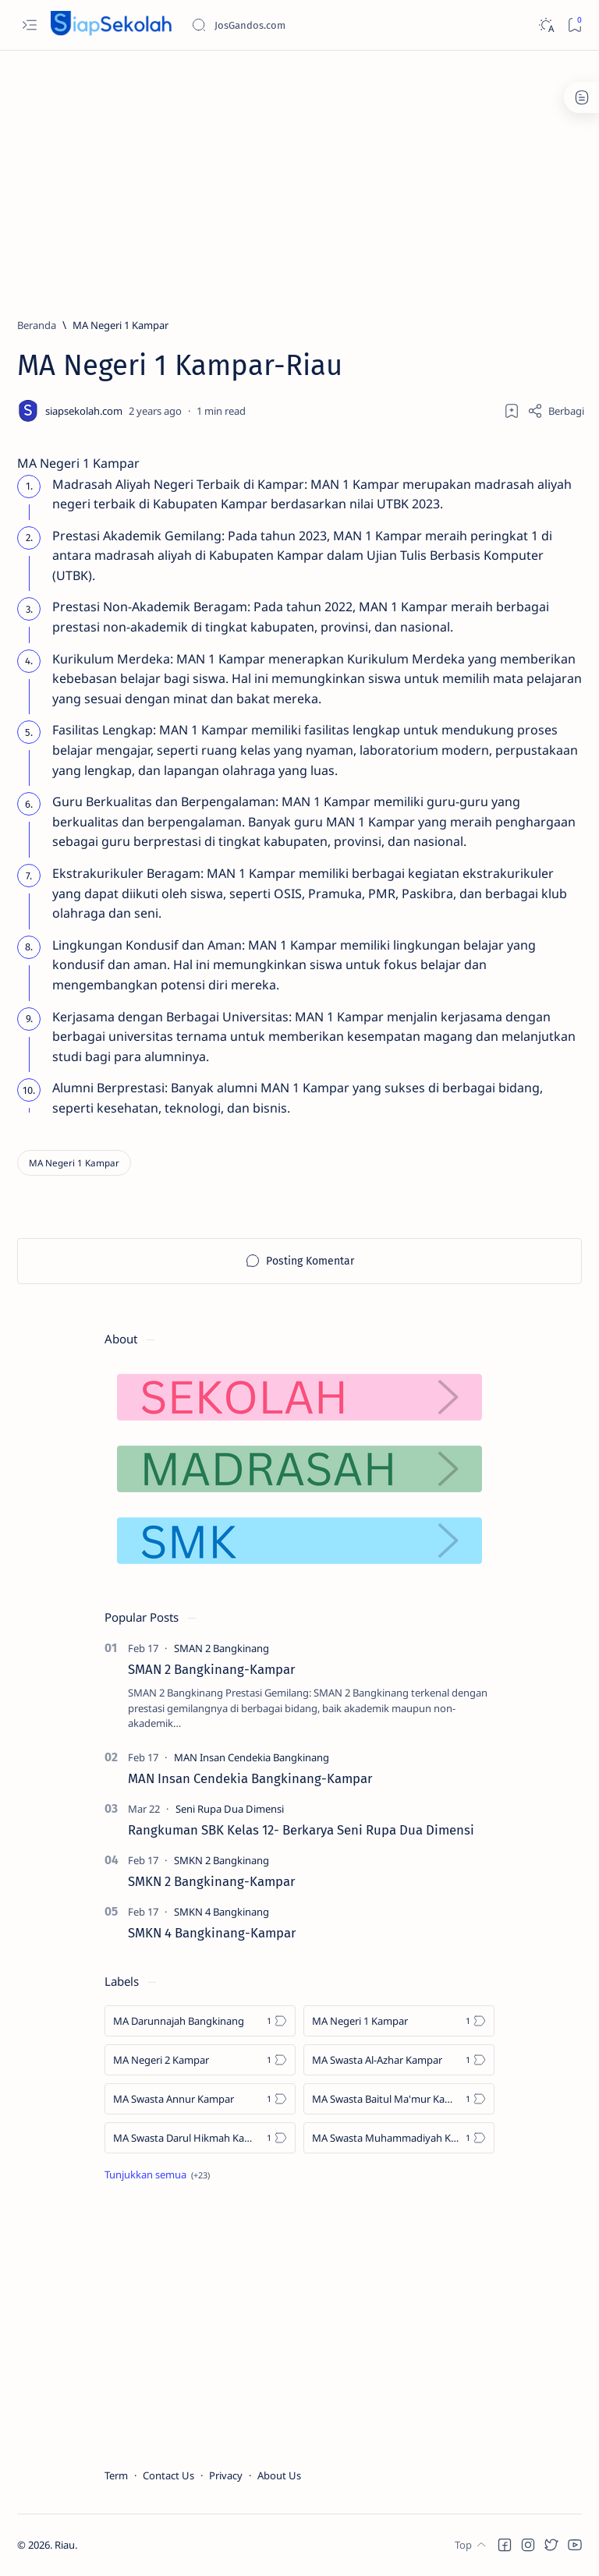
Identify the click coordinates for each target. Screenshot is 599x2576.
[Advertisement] (299, 177)
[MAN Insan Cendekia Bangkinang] (251, 1757)
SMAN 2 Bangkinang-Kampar (211, 1669)
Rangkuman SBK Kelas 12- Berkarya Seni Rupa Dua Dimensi (301, 1830)
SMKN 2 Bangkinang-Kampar (211, 1881)
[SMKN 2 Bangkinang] (221, 1860)
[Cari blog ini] (308, 25)
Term (116, 2475)
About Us (279, 2475)
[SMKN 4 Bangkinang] (221, 1912)
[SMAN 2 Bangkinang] (221, 1648)
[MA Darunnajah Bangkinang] (200, 2020)
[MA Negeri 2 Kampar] (200, 2059)
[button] (504, 2545)
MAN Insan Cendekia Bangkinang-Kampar (250, 1778)
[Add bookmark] (511, 411)
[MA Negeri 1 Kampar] (120, 325)
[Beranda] (36, 325)
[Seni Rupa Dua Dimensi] (229, 1809)
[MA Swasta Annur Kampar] (200, 2098)
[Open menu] (29, 25)
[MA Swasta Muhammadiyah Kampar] (398, 2137)
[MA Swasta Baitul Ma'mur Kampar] (398, 2098)
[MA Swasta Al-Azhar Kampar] (398, 2059)
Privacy (226, 2475)
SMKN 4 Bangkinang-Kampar (212, 1933)
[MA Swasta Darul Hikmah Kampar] (200, 2137)
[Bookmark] (574, 25)
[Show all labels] (157, 2174)
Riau (65, 2545)
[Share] (555, 411)
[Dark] (545, 25)
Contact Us (168, 2475)
